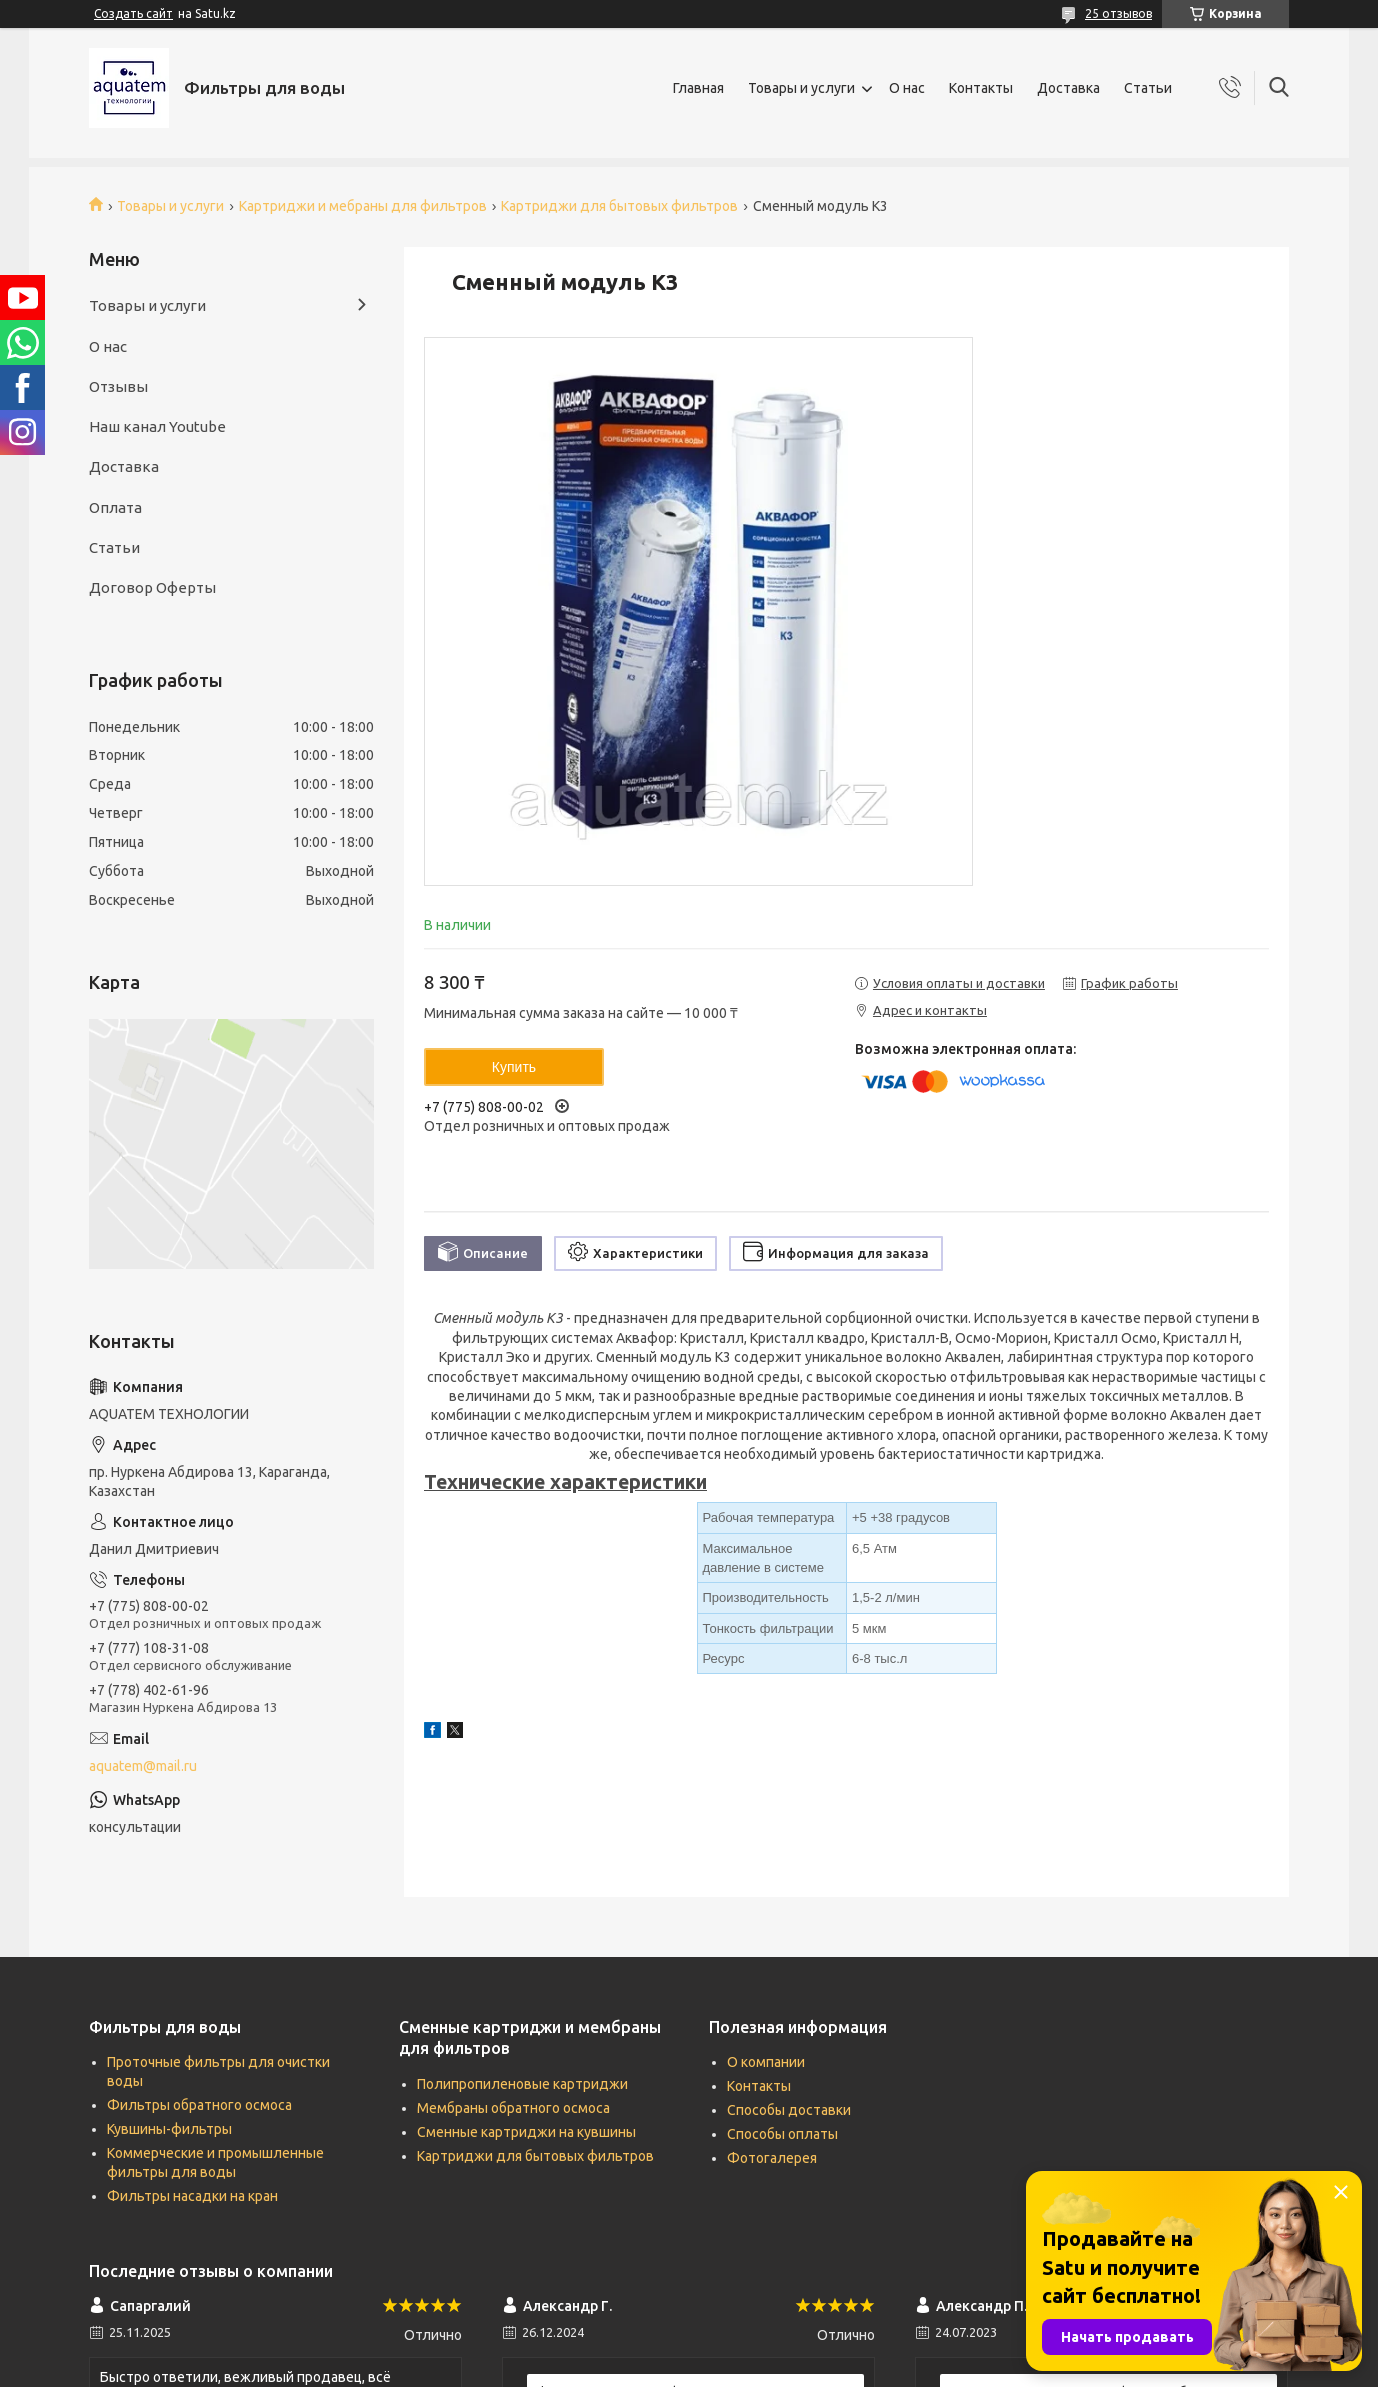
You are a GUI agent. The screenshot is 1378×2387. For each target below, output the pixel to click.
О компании (766, 2062)
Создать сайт (133, 13)
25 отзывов (1118, 13)
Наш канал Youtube (157, 426)
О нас (907, 88)
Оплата (115, 507)
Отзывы (118, 386)
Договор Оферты (152, 587)
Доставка (1068, 88)
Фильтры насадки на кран (192, 2196)
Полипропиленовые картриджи (522, 2084)
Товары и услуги (801, 88)
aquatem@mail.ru (143, 1766)
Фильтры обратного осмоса (199, 2105)
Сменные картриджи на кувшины (526, 2132)
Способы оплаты (782, 2134)
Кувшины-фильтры (169, 2129)
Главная (698, 88)
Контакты (981, 88)
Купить (514, 1067)
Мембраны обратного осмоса (513, 2108)
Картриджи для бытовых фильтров (619, 206)
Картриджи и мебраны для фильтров (363, 206)
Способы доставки (789, 2110)
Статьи (1148, 88)
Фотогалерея (772, 2158)
